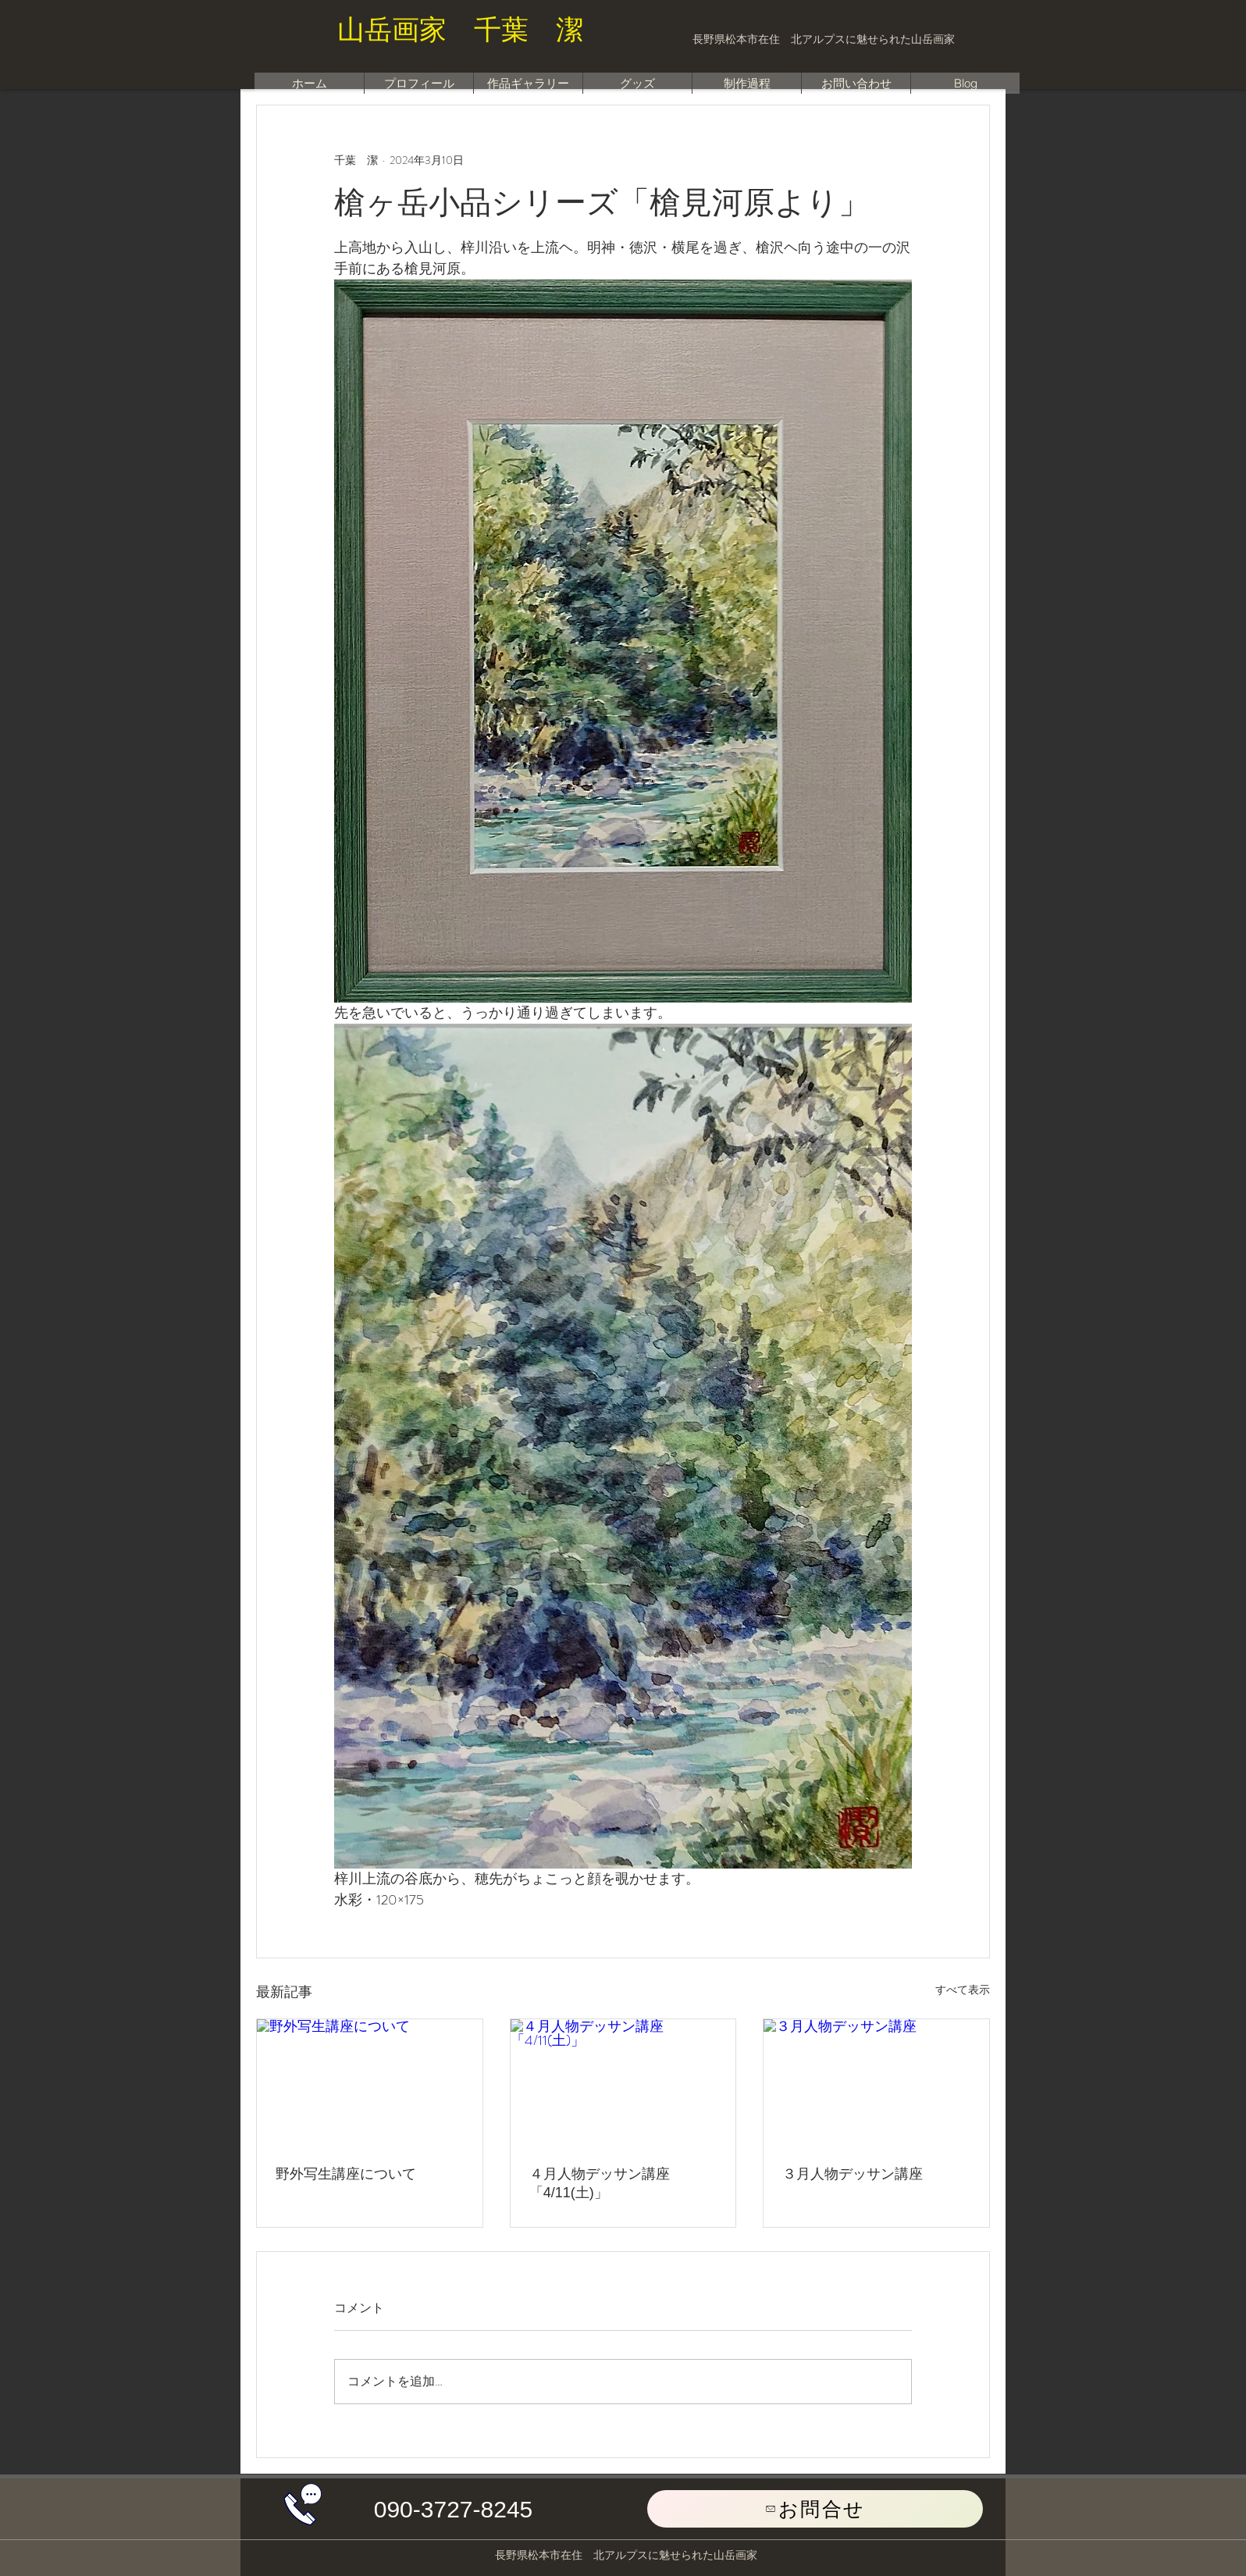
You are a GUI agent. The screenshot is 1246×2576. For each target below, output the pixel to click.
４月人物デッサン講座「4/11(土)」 (599, 2183)
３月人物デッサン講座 (852, 2174)
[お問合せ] (815, 2509)
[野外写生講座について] (369, 2082)
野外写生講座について (346, 2174)
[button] (453, 2509)
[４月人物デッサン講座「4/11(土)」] (623, 2082)
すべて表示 (962, 1989)
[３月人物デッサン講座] (876, 2082)
